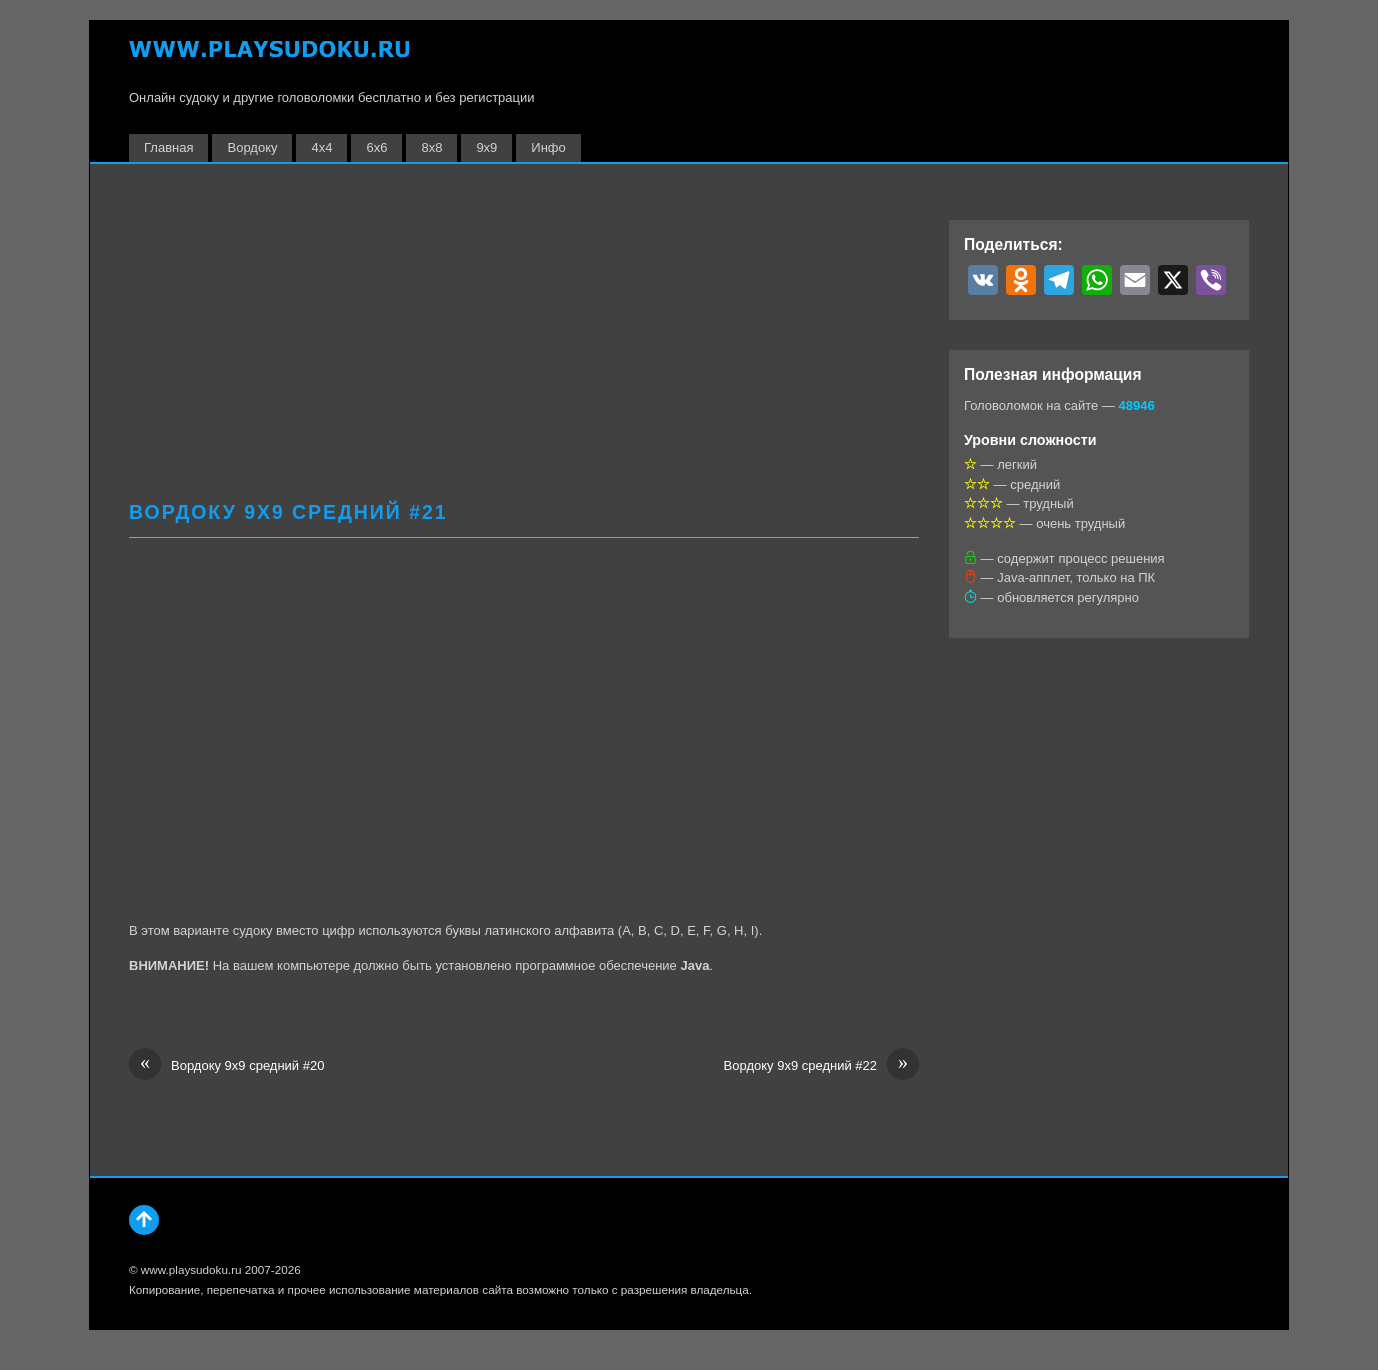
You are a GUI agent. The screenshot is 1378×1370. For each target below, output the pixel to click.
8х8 (431, 147)
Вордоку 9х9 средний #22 (821, 1066)
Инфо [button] (548, 147)
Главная (168, 147)
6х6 (376, 147)
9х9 (486, 147)
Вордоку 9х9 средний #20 (226, 1066)
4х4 (321, 147)
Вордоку (252, 147)
